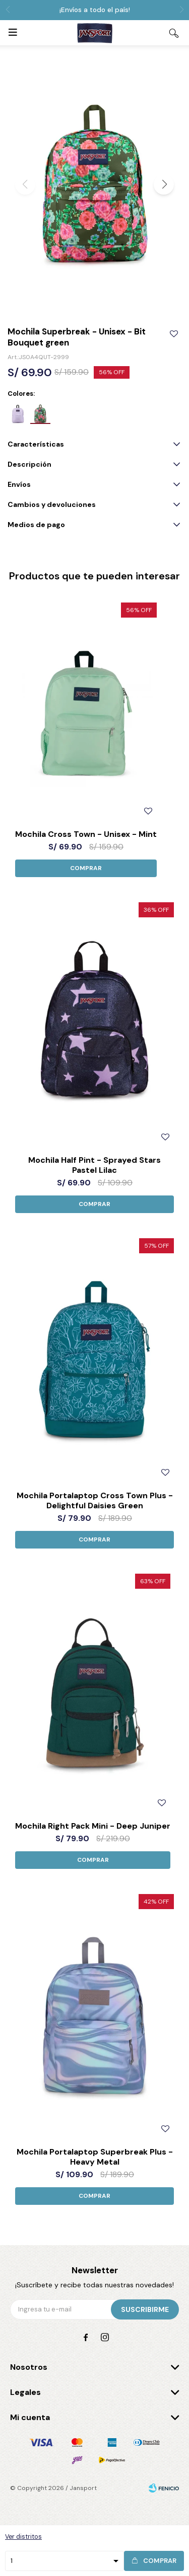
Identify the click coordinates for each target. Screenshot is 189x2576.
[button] (164, 185)
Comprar (159, 2560)
